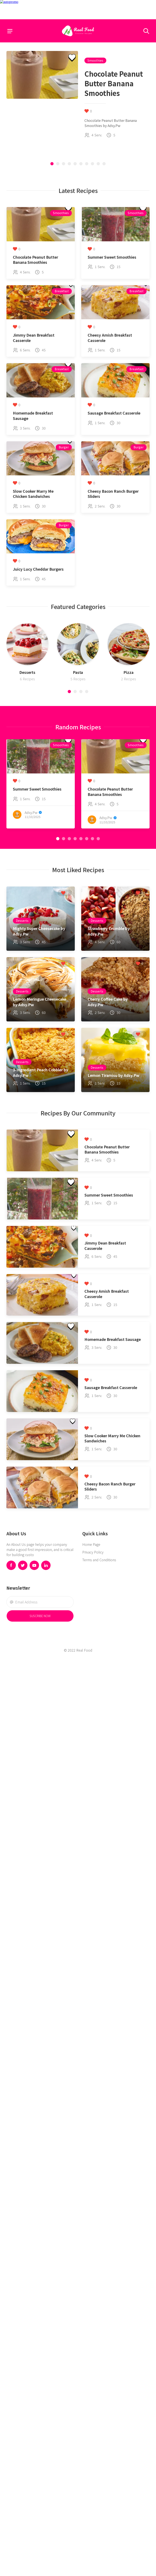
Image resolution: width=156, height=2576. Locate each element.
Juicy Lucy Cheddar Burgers (38, 569)
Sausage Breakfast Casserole (114, 413)
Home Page (91, 1544)
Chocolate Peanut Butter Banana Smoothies (35, 259)
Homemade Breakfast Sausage (33, 415)
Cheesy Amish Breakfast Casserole (110, 337)
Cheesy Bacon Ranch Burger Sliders (113, 493)
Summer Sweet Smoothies (112, 257)
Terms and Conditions (99, 1559)
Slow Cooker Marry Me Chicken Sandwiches (33, 493)
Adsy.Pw (31, 812)
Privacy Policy (93, 1552)
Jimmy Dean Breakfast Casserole (33, 337)
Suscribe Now (40, 1616)
